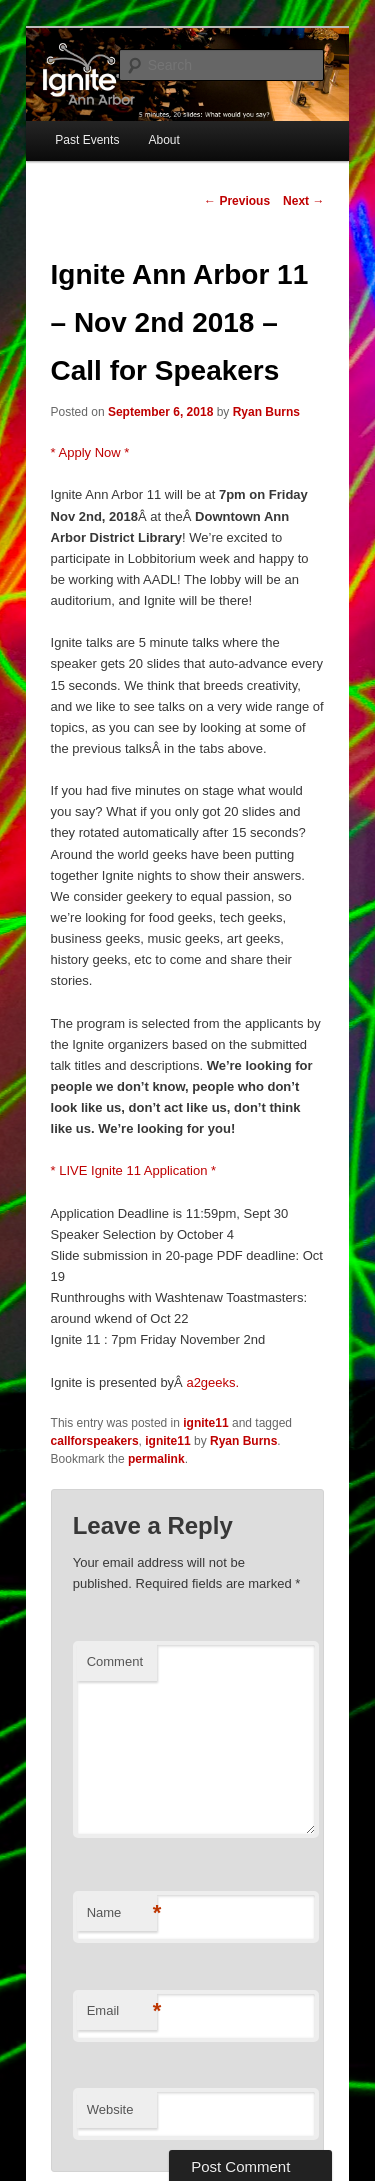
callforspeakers (95, 1441)
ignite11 (205, 1423)
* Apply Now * (90, 452)
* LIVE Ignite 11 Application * (134, 1170)
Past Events (87, 140)
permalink (156, 1459)
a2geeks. (212, 1382)
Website (110, 2109)
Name (122, 1913)
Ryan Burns (266, 412)
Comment (115, 1661)
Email (122, 2011)
